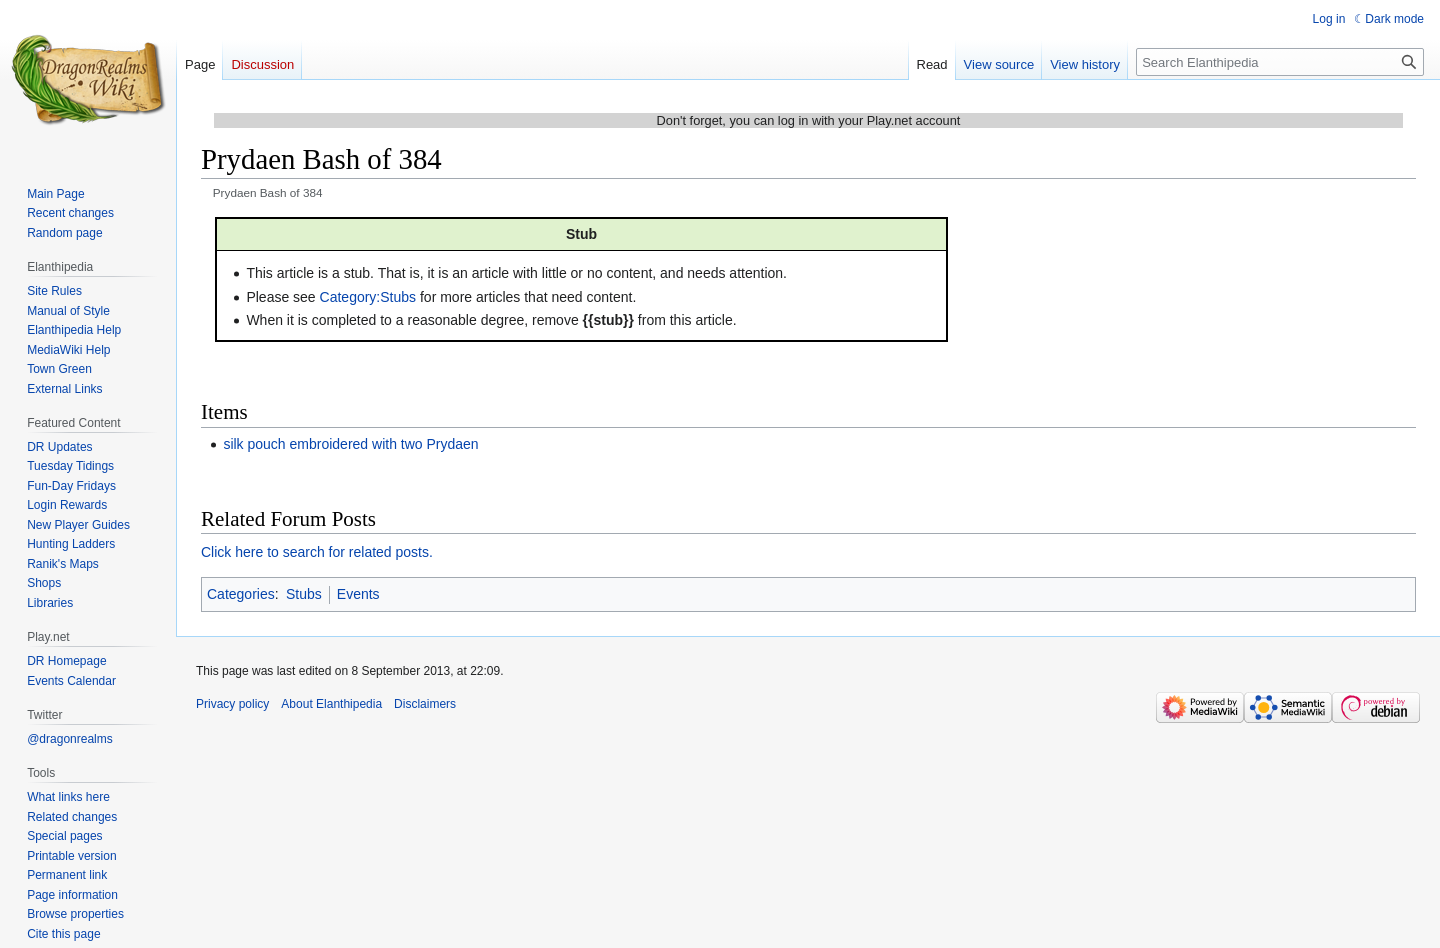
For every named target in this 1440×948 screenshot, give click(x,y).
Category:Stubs (368, 297)
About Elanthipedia (331, 704)
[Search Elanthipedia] (1280, 62)
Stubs (304, 594)
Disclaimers (425, 704)
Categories (241, 594)
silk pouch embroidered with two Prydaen (350, 444)
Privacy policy (232, 704)
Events (358, 594)
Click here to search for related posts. (317, 552)
